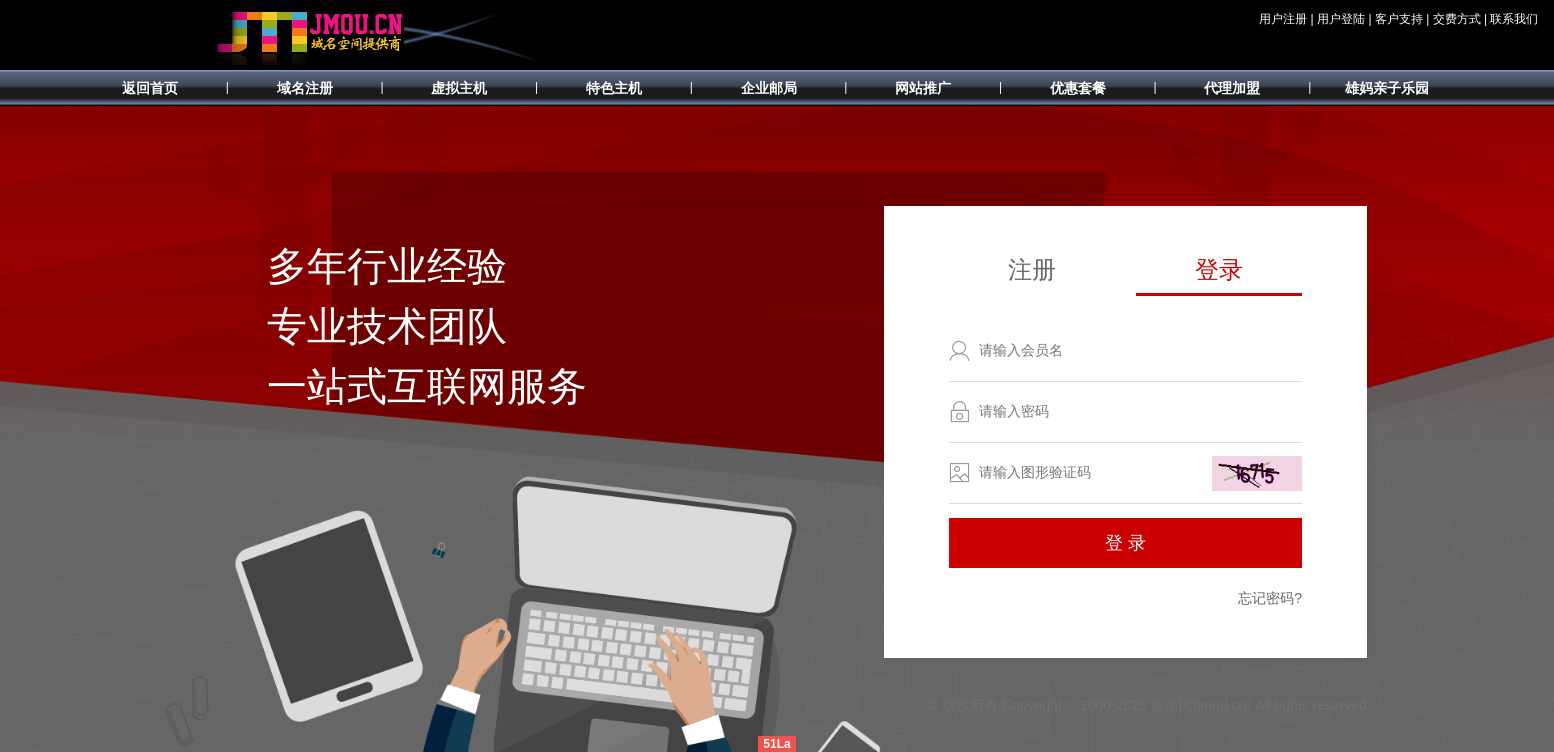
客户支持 (1399, 19)
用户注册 (1283, 19)
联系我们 (1514, 19)
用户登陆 (1341, 19)
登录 (1219, 269)
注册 (1032, 269)
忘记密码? (1270, 598)
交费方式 (1457, 19)
